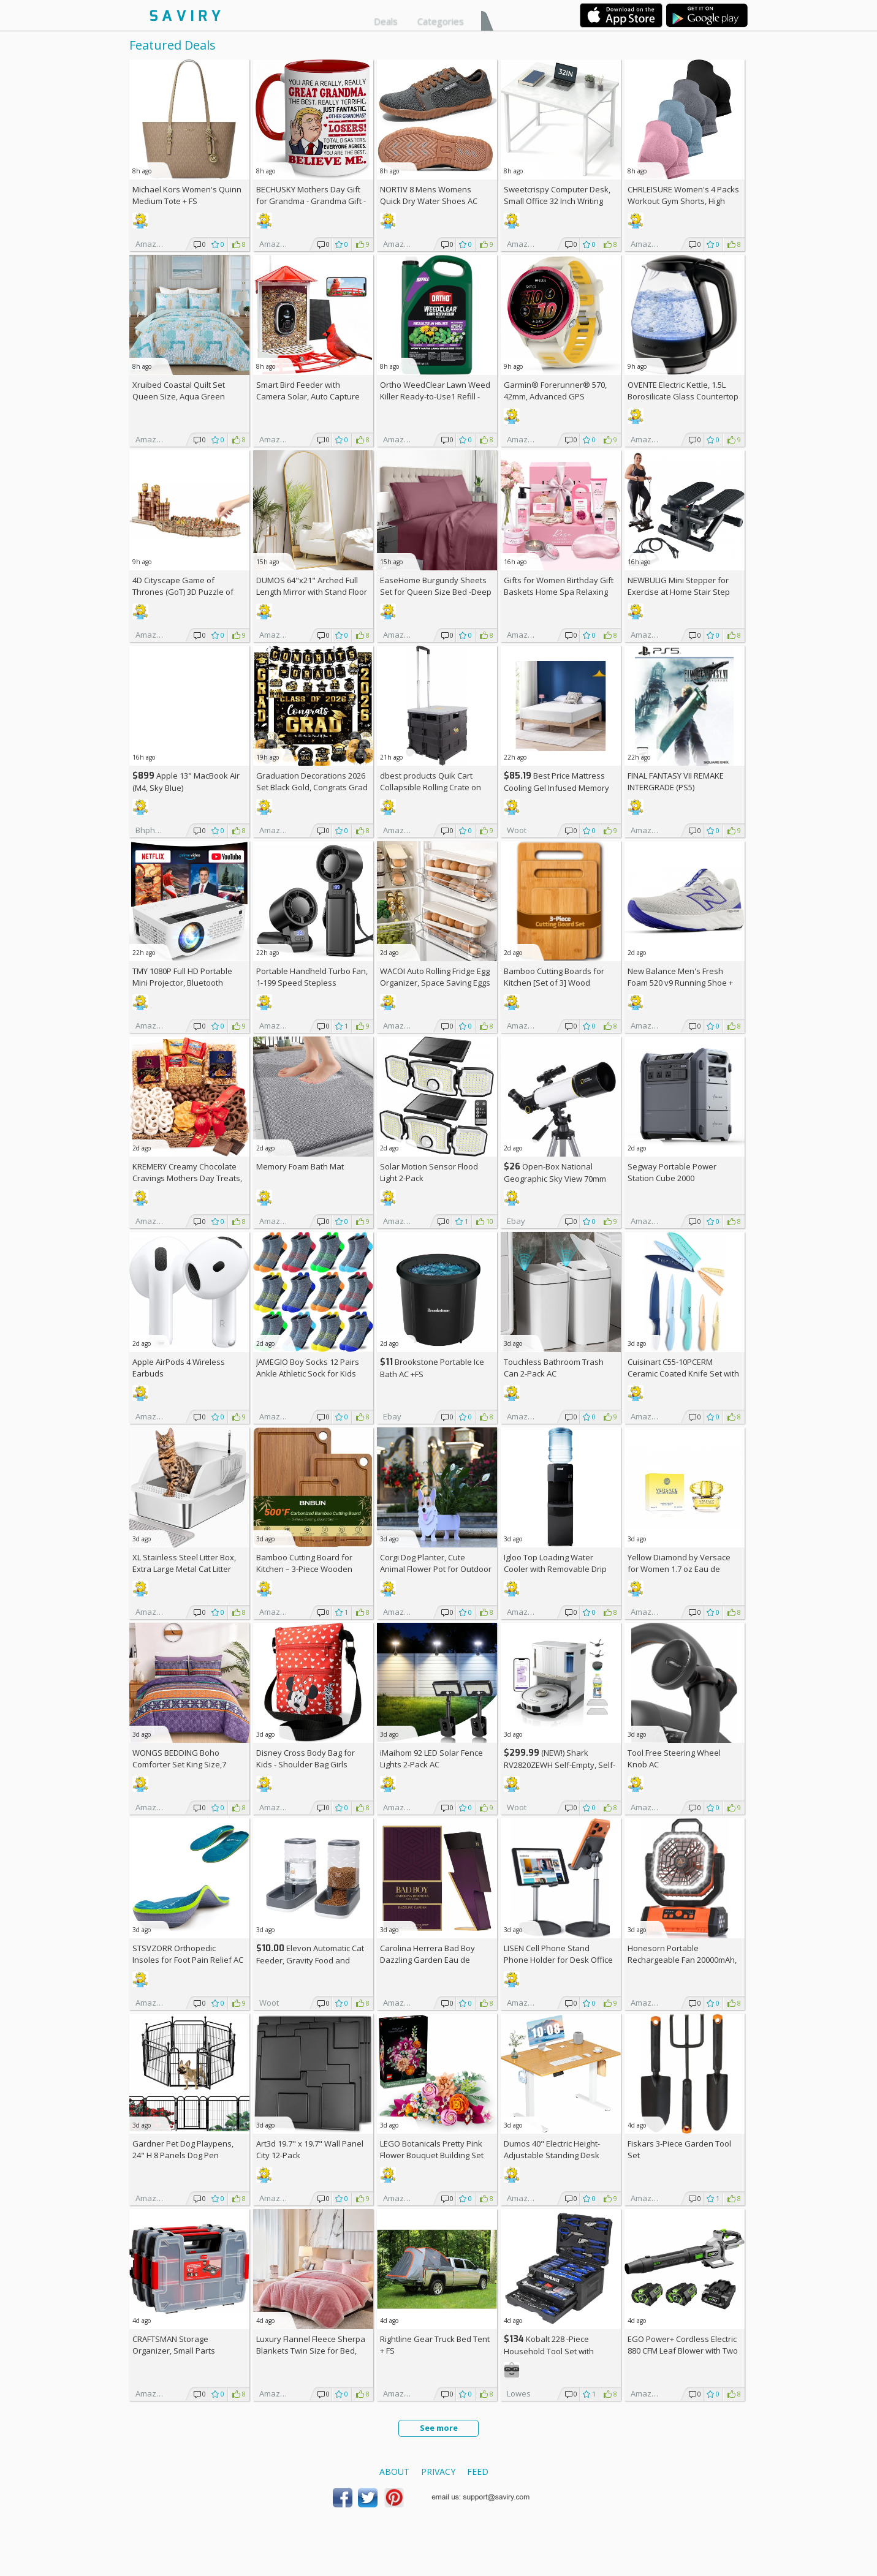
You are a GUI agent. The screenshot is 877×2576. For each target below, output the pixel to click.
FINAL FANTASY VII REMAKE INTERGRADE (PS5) (676, 781)
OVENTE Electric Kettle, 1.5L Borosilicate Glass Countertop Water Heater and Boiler (683, 396)
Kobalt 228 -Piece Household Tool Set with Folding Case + (549, 2350)
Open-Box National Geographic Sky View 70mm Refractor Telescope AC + (555, 1178)
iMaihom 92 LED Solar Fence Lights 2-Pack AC (431, 1758)
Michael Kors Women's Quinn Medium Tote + (186, 195)
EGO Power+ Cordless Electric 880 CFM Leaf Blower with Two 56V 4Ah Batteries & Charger (683, 2350)
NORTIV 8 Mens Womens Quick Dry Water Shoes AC (428, 195)
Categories (440, 21)
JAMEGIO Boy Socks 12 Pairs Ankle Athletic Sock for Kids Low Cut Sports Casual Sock (307, 1373)
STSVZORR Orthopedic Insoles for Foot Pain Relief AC (187, 1954)
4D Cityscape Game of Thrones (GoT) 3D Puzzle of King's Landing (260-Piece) (182, 592)
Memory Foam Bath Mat (300, 1166)
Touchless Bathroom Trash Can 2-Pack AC (554, 1367)
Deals (386, 21)
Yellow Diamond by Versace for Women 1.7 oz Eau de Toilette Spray (679, 1569)
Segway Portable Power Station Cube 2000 (672, 1172)
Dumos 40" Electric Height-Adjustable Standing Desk (552, 2149)
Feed (477, 2471)
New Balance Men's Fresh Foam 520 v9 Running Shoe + (680, 982)
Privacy (438, 2471)
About (394, 2471)
